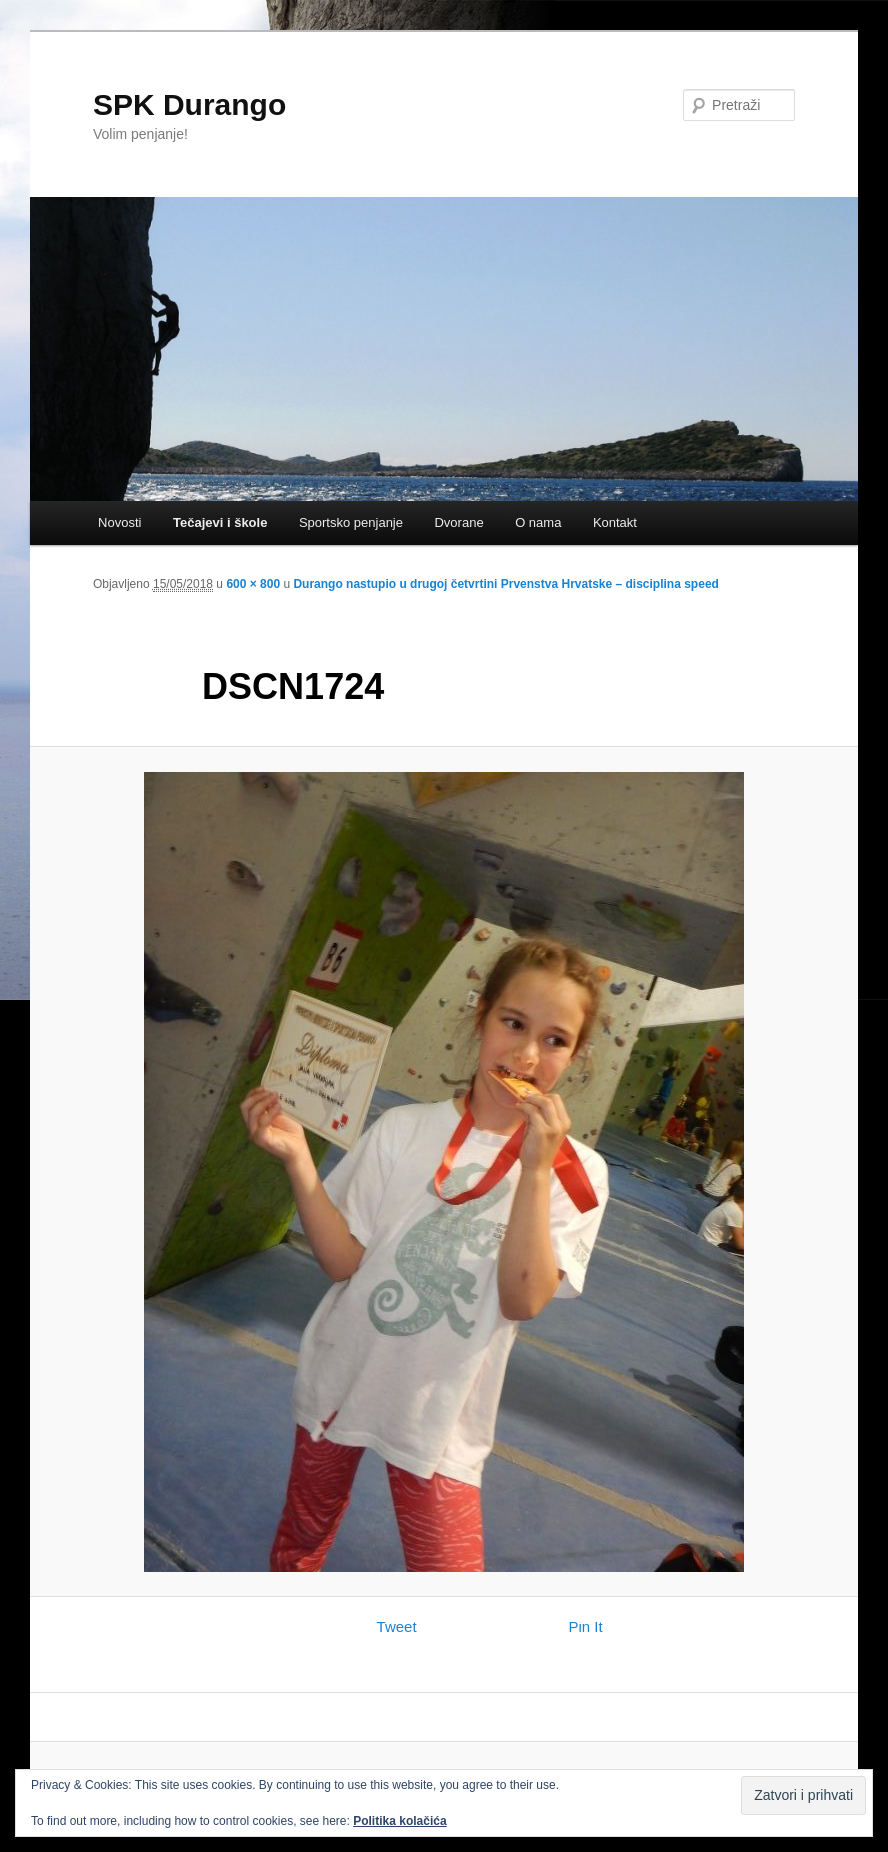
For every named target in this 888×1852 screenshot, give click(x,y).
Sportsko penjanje (351, 522)
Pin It (586, 1626)
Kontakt (615, 522)
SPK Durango (189, 104)
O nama (538, 522)
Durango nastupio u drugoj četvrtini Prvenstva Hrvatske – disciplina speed (505, 584)
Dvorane (458, 522)
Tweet (397, 1626)
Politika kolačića (399, 1821)
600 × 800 (253, 584)
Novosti (119, 522)
